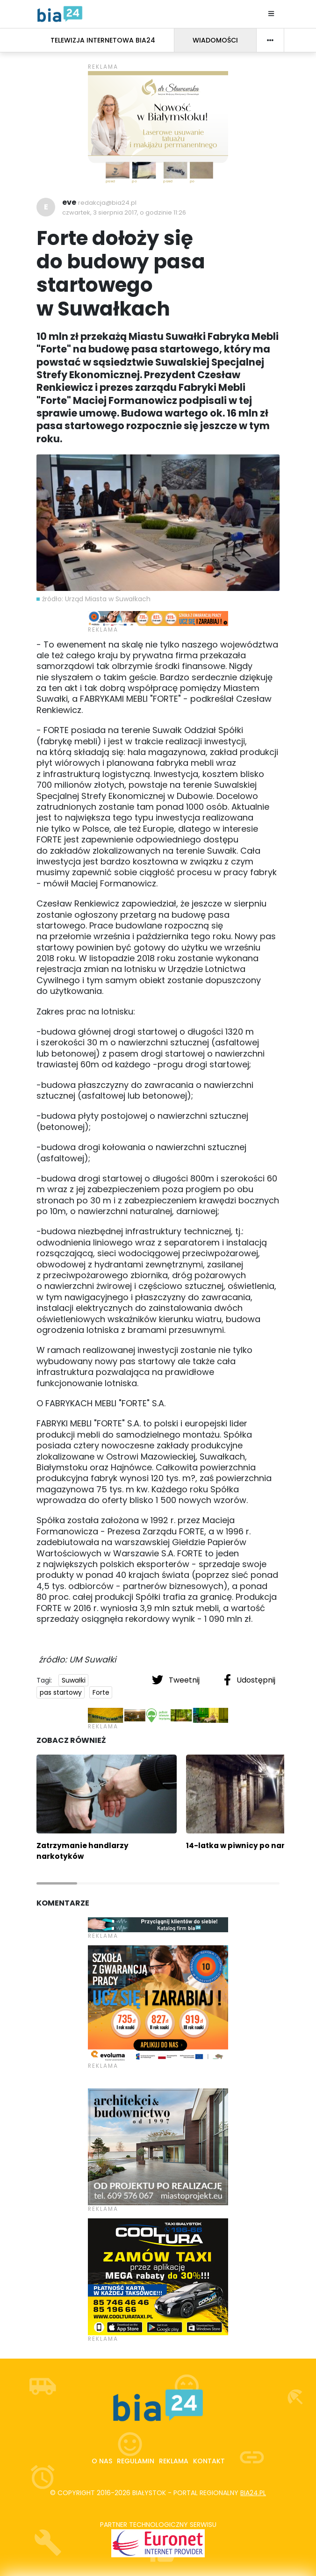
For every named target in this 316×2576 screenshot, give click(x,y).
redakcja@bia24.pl (107, 202)
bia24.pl (253, 2492)
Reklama (173, 2461)
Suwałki (74, 1680)
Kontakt (209, 2461)
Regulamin (135, 2461)
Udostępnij (249, 1679)
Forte (101, 1692)
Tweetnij (176, 1679)
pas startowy (61, 1692)
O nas (102, 2461)
